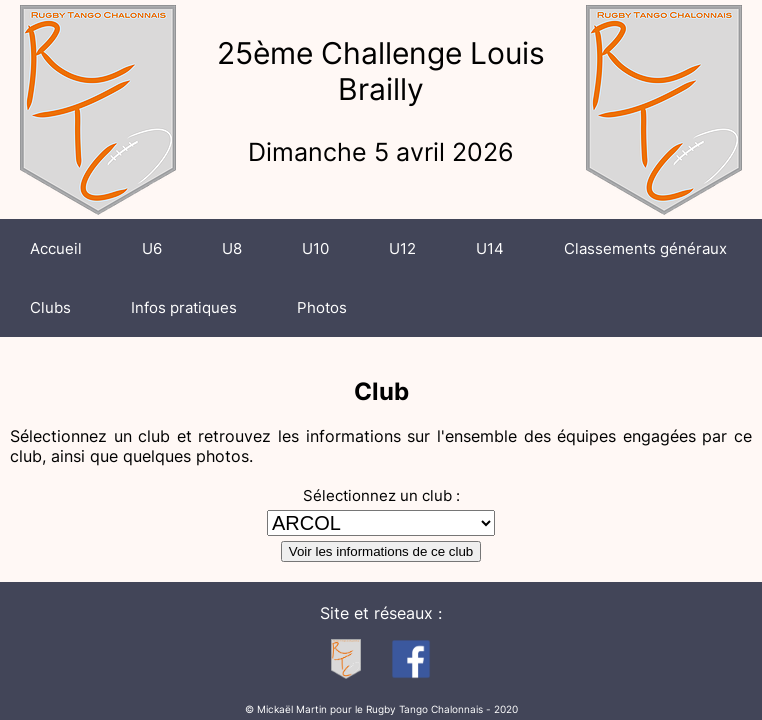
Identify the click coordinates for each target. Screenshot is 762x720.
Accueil (56, 248)
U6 (152, 248)
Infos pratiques (184, 307)
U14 (490, 248)
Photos (322, 307)
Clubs (50, 307)
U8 (232, 248)
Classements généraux (645, 248)
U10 (315, 248)
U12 (402, 248)
